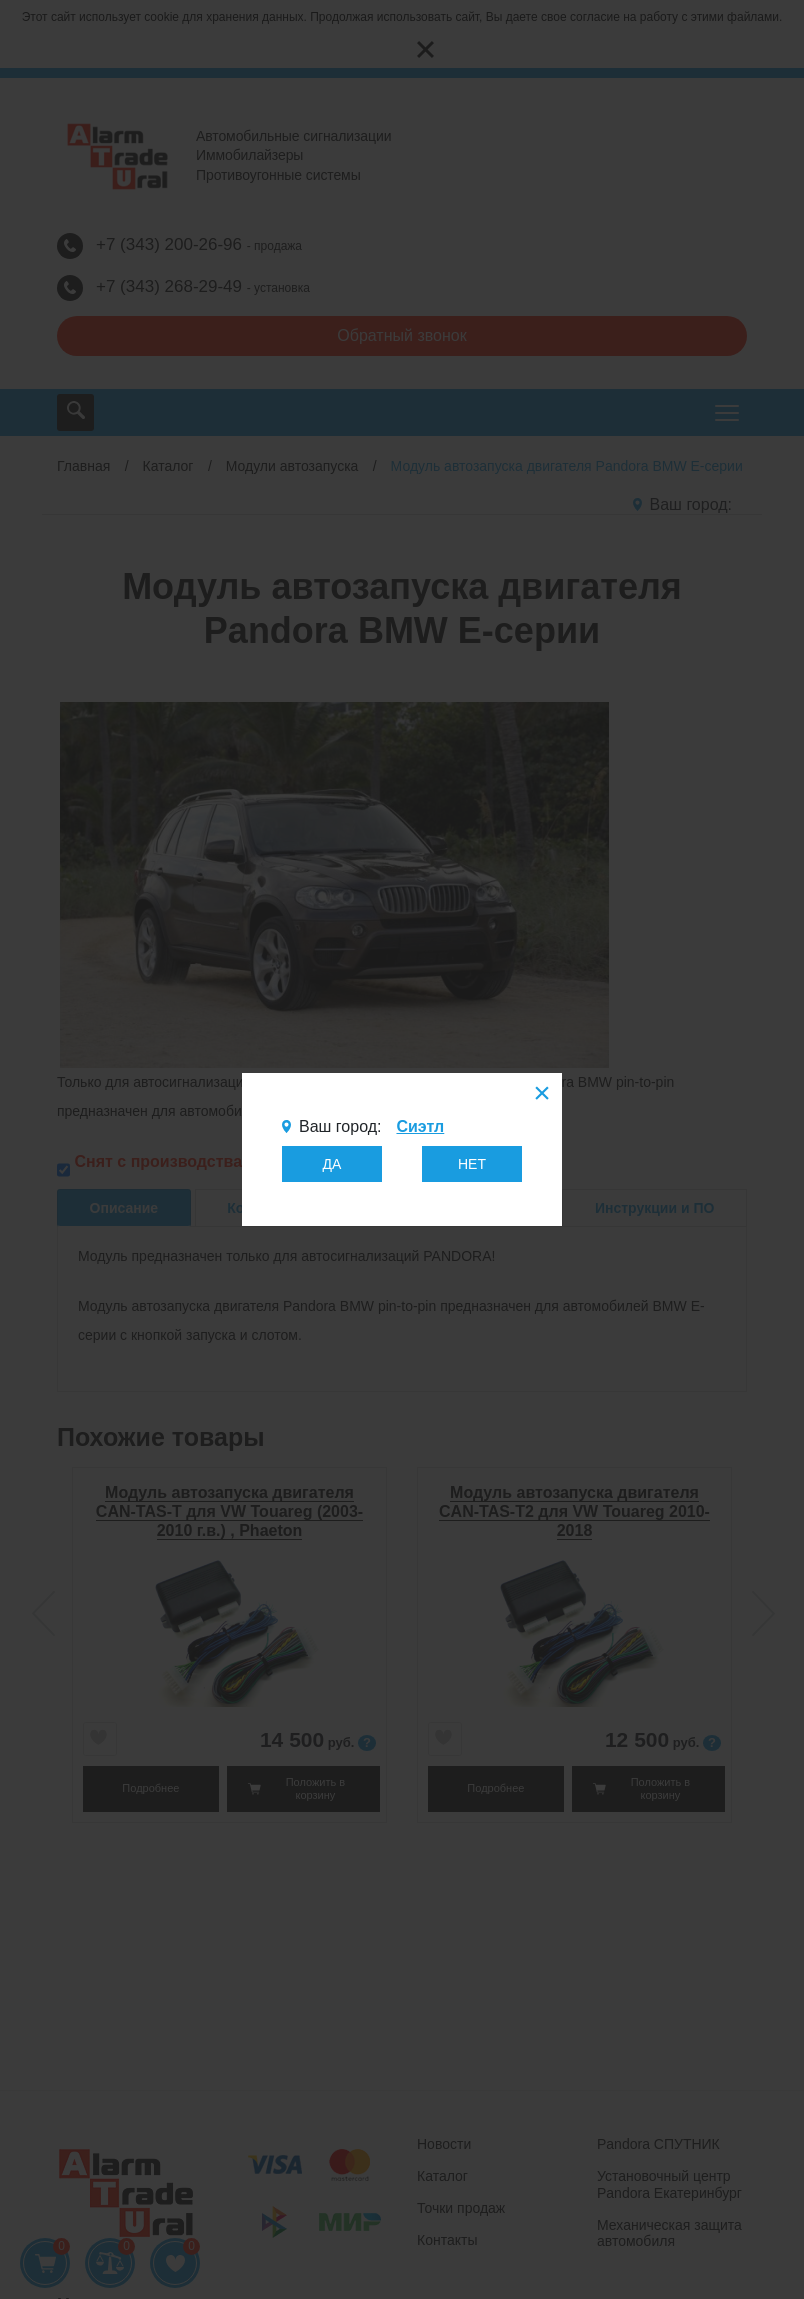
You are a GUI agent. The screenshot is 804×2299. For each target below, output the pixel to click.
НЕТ (472, 1164)
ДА (332, 1164)
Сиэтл (420, 1126)
